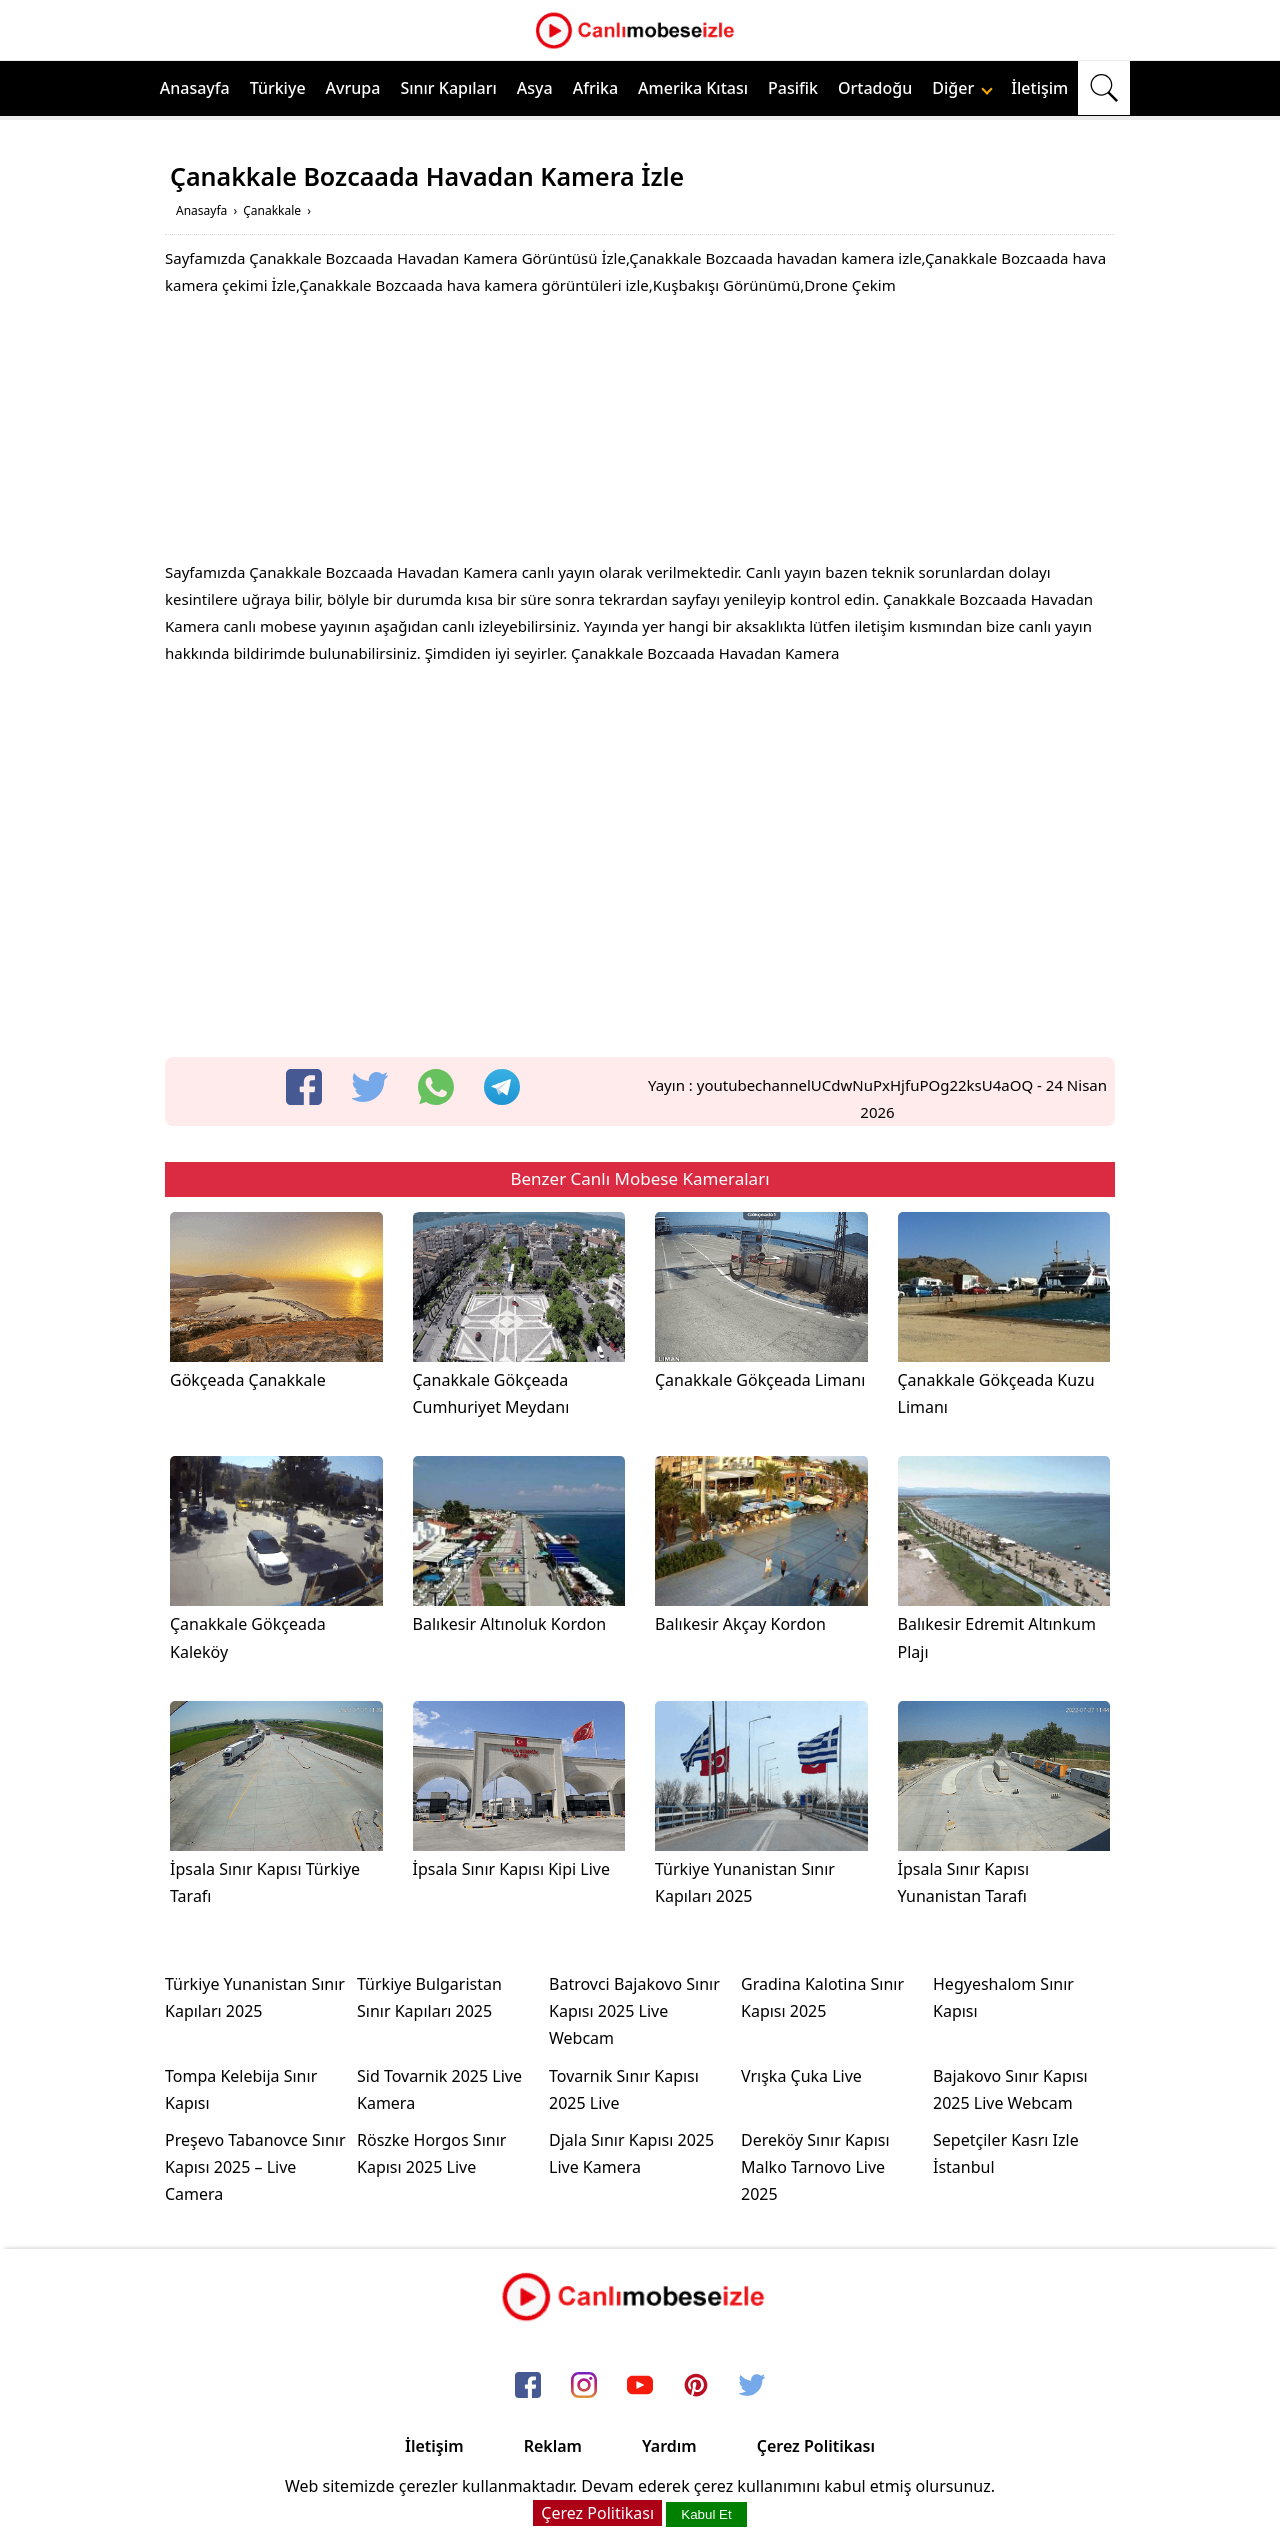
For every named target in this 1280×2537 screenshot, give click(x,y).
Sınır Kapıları (448, 88)
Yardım (669, 2446)
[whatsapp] (436, 1087)
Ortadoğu (875, 88)
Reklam (553, 2446)
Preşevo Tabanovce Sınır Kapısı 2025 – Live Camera (255, 2167)
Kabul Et (706, 2514)
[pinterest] (696, 2386)
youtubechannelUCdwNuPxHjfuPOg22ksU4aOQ (865, 1085)
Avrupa (353, 88)
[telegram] (502, 1087)
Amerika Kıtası (693, 88)
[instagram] (584, 2386)
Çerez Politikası (816, 2446)
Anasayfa (195, 88)
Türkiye (278, 88)
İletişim (1039, 88)
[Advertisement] (640, 434)
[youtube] (640, 2386)
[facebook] (304, 1087)
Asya (535, 88)
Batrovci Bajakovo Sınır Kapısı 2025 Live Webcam (634, 2011)
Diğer (962, 88)
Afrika (595, 88)
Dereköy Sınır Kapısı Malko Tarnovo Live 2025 (815, 2167)
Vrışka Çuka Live (801, 2076)
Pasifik (793, 88)
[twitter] (370, 1087)
